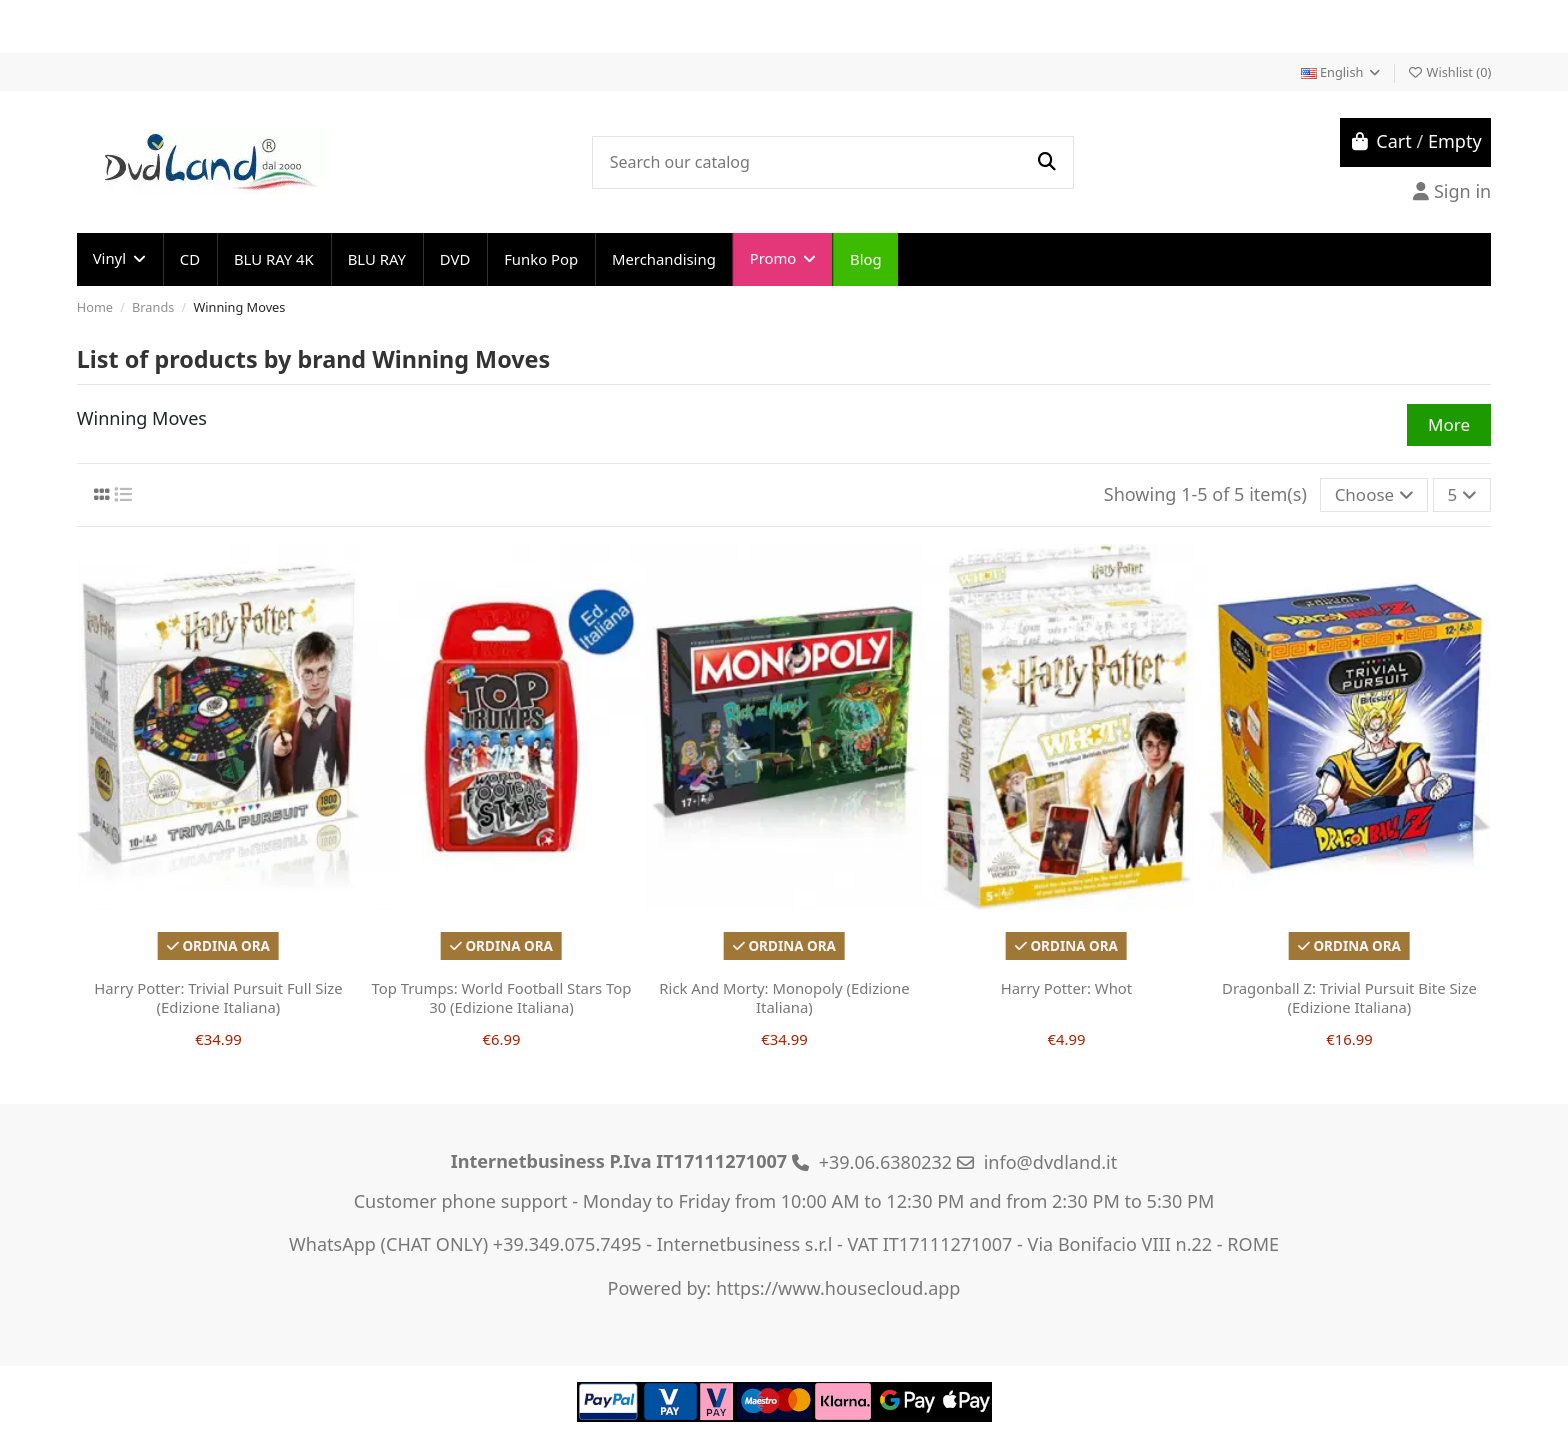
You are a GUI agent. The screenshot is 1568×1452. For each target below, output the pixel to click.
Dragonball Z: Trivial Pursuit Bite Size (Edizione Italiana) (1349, 997)
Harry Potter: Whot (1067, 988)
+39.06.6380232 (886, 1162)
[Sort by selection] (1374, 495)
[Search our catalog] (1046, 162)
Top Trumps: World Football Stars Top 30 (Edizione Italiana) (501, 997)
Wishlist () (1449, 72)
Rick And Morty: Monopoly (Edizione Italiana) (784, 997)
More (1449, 424)
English (1342, 72)
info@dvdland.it (1051, 1162)
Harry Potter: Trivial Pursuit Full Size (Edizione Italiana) (218, 997)
